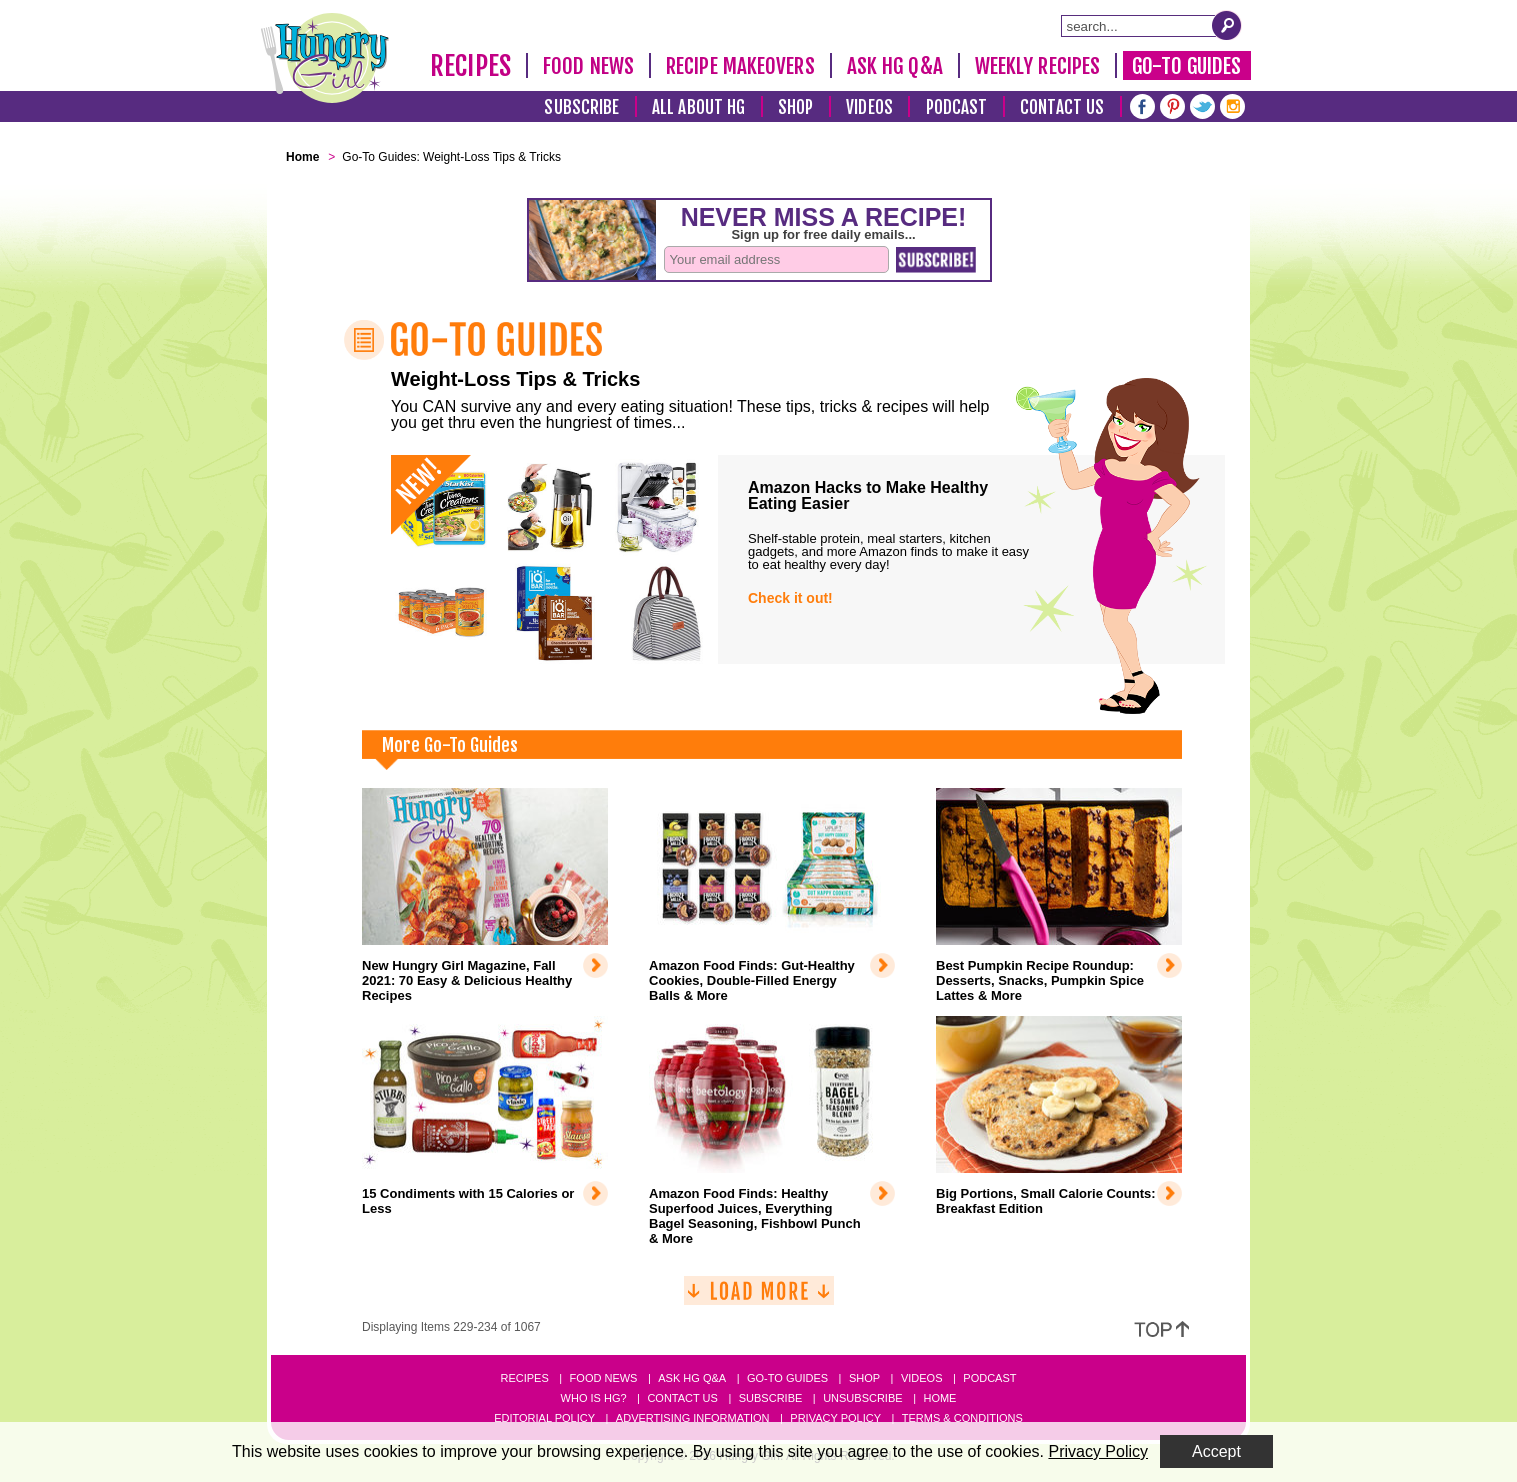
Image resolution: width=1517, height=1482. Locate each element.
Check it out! (790, 598)
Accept (1216, 1451)
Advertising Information (693, 1418)
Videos (869, 107)
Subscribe (581, 107)
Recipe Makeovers (740, 66)
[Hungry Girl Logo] (325, 58)
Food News (588, 66)
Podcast (957, 107)
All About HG (698, 107)
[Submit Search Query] (1227, 25)
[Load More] (759, 1298)
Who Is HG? (594, 1398)
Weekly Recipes (1037, 66)
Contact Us (1062, 107)
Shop (795, 107)
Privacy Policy (835, 1418)
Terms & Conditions (962, 1418)
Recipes (470, 66)
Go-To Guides (1186, 66)
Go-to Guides (787, 1378)
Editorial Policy (544, 1418)
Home (939, 1398)
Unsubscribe (862, 1398)
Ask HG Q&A (895, 66)
